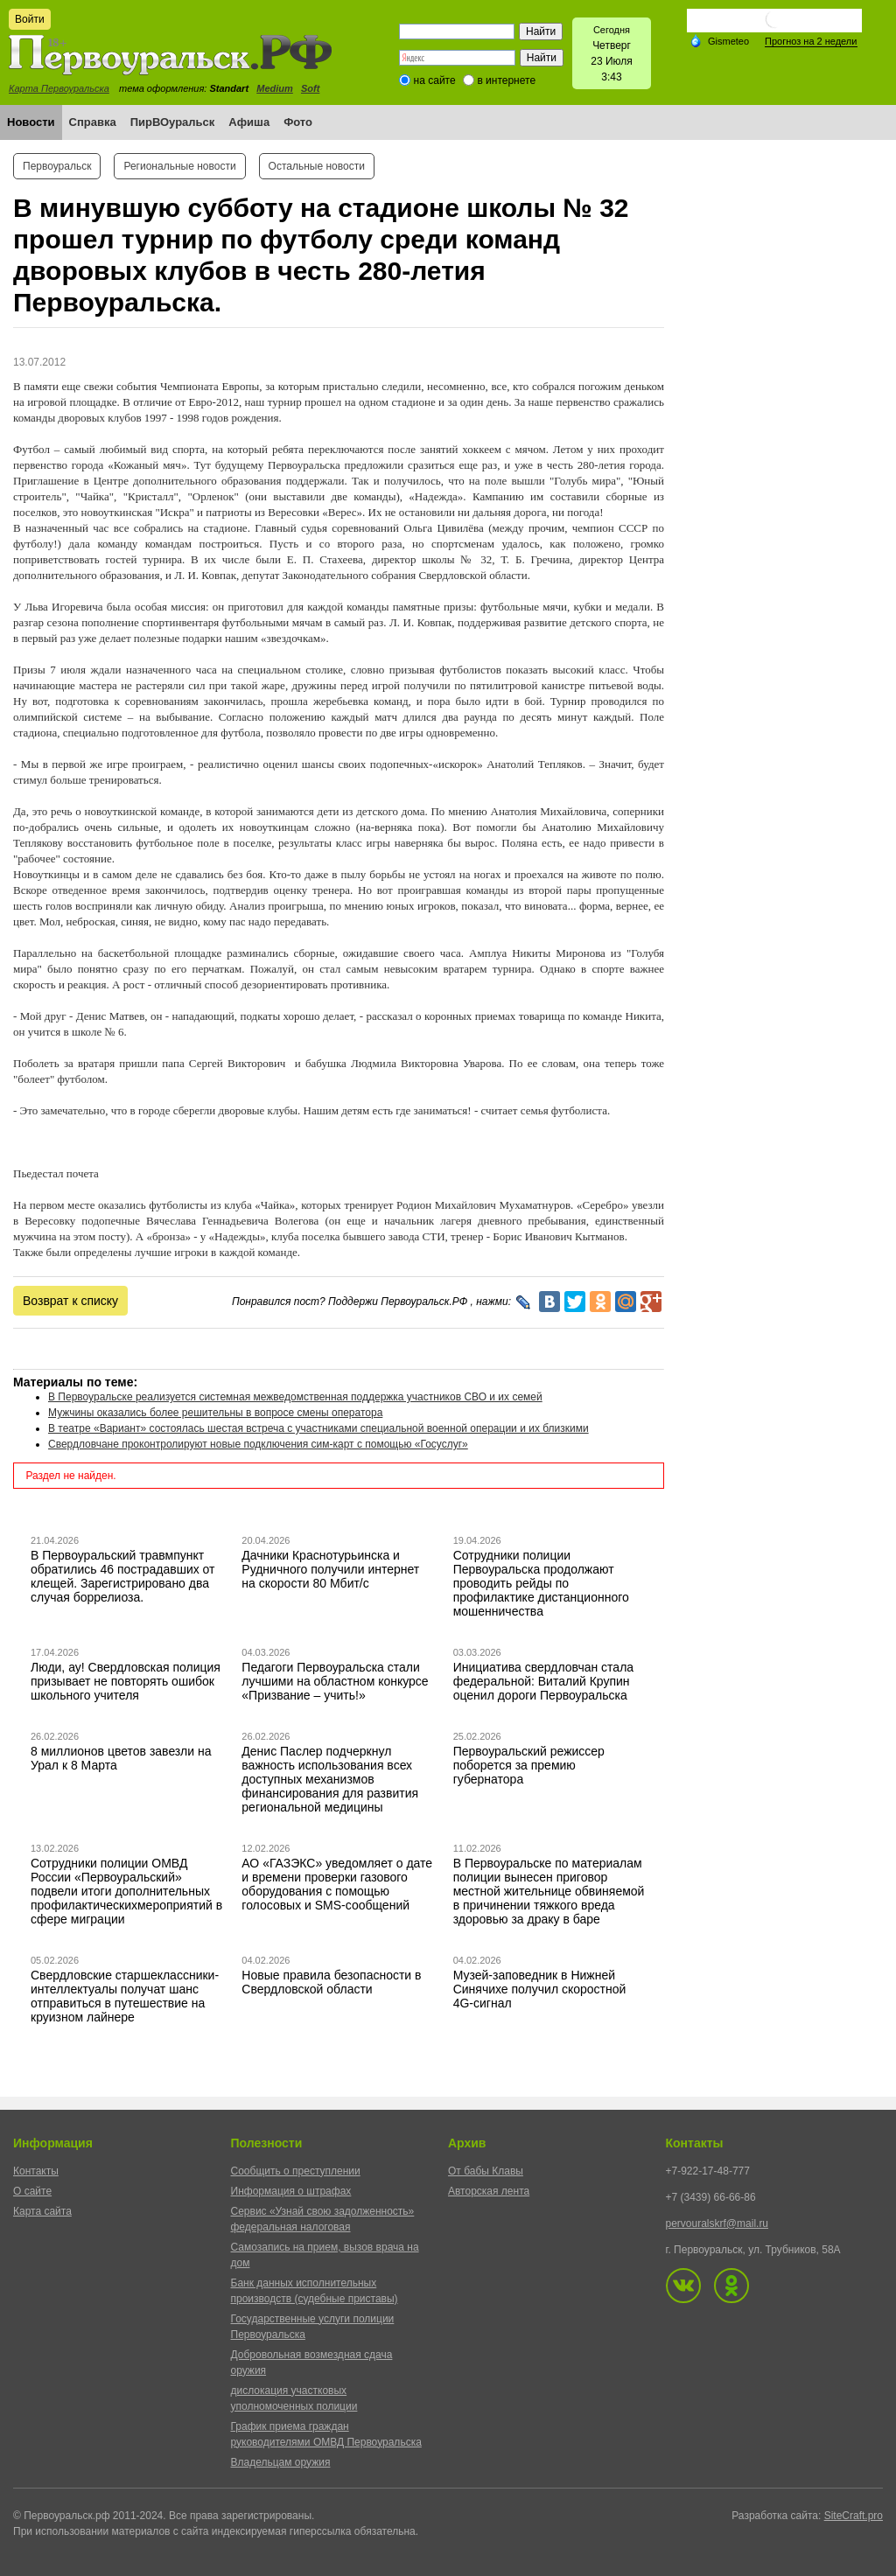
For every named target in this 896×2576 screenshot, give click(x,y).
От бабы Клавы (485, 2171)
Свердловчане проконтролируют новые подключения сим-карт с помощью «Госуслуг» (258, 1444)
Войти (30, 19)
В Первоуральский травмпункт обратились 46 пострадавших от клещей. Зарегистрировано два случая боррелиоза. (123, 1576)
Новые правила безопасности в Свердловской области (331, 1982)
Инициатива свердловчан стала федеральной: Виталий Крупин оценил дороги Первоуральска (543, 1681)
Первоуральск (57, 166)
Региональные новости (179, 166)
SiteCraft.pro (853, 2516)
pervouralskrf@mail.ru (717, 2223)
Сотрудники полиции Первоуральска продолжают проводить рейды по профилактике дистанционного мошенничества (541, 1583)
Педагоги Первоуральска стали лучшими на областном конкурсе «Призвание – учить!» (335, 1681)
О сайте (32, 2191)
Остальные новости (317, 166)
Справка (92, 122)
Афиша (249, 122)
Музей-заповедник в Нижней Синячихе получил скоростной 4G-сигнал (539, 1989)
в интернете (506, 80)
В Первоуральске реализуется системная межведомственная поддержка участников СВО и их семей (295, 1397)
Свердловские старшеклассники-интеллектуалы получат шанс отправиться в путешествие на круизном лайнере (125, 1996)
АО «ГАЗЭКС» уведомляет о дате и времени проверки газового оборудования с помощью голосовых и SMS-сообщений (337, 1884)
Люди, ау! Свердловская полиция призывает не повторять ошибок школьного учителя (125, 1681)
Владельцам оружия (281, 2462)
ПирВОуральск (172, 122)
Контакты (36, 2171)
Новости (31, 122)
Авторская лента (488, 2191)
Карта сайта (42, 2211)
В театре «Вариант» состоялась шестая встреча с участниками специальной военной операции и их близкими (318, 1428)
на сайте (435, 80)
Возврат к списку (70, 1301)
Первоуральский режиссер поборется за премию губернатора (529, 1765)
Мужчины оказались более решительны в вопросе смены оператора (215, 1413)
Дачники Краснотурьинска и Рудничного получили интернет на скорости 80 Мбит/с (330, 1569)
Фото (298, 122)
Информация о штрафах (291, 2191)
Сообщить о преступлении (295, 2171)
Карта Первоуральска (59, 88)
